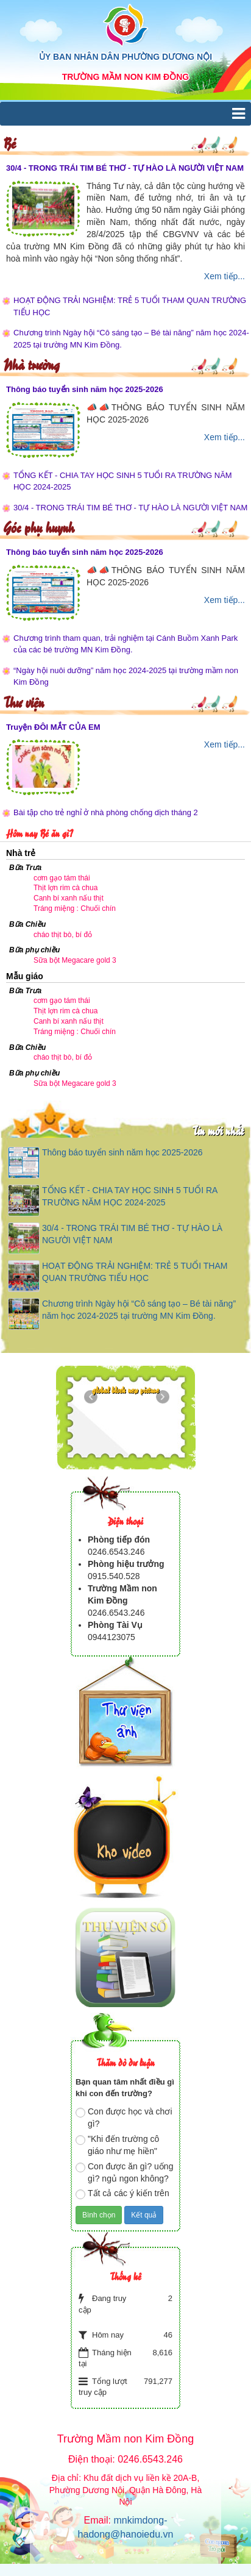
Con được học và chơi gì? (124, 2117)
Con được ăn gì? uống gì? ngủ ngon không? (124, 2172)
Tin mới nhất (218, 1130)
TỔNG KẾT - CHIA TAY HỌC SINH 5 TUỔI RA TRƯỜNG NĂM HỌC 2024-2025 (122, 481)
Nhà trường (31, 363)
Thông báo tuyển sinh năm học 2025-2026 (84, 389)
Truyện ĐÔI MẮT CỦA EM (53, 727)
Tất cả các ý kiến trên (122, 2193)
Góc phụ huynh (38, 526)
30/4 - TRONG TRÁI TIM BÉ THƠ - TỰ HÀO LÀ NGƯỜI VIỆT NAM (125, 168)
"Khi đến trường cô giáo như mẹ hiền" (117, 2145)
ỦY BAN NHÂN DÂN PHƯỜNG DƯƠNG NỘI (125, 57)
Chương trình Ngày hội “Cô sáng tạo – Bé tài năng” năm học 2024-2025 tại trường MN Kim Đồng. (131, 338)
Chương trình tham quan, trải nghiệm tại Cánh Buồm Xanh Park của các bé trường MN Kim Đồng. (125, 644)
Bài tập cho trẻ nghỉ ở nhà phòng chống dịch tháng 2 (105, 812)
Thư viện (23, 701)
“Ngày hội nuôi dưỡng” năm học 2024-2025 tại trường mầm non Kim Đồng (125, 676)
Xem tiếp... (224, 276)
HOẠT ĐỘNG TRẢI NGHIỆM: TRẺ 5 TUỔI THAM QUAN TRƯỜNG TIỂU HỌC (129, 306)
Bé (9, 142)
